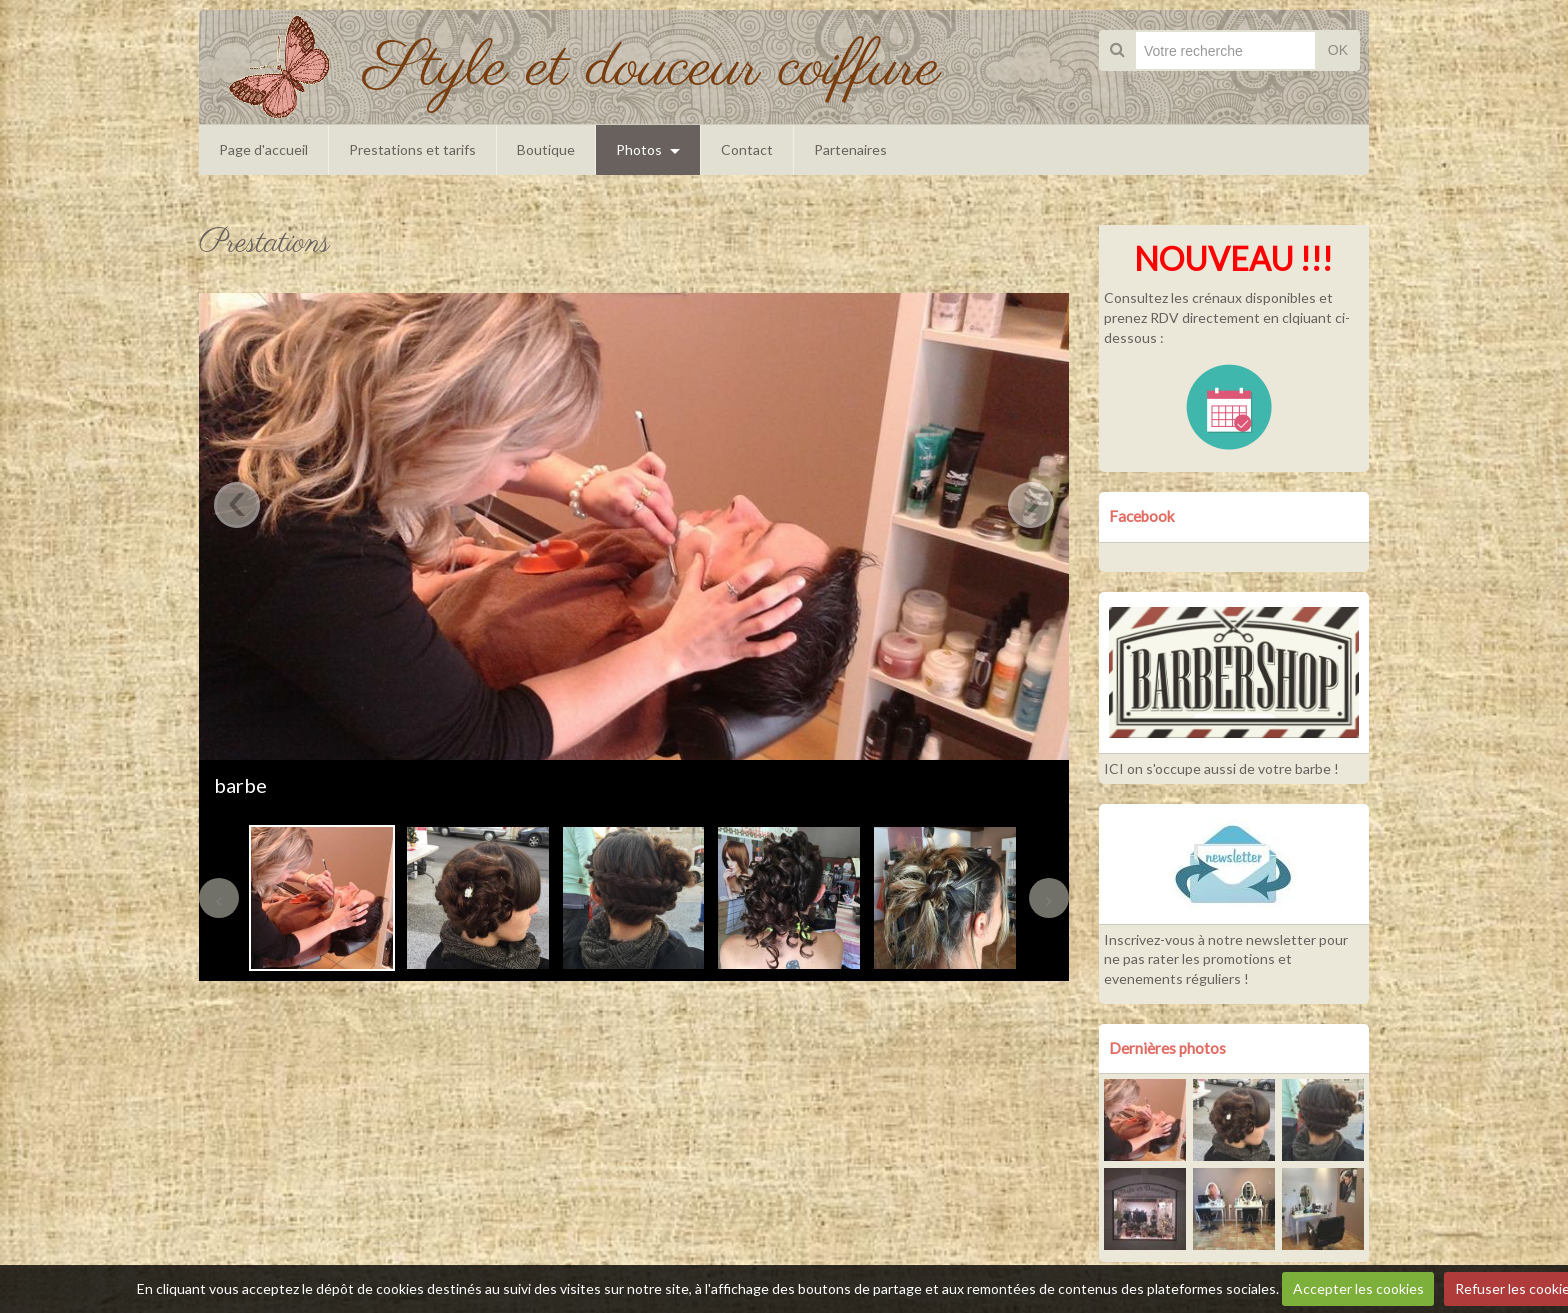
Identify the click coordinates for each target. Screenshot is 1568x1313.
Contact (747, 149)
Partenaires (850, 149)
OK (1338, 50)
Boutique (546, 149)
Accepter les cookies (1358, 1288)
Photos (639, 149)
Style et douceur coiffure (652, 68)
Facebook (1142, 516)
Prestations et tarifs (412, 149)
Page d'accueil (263, 149)
